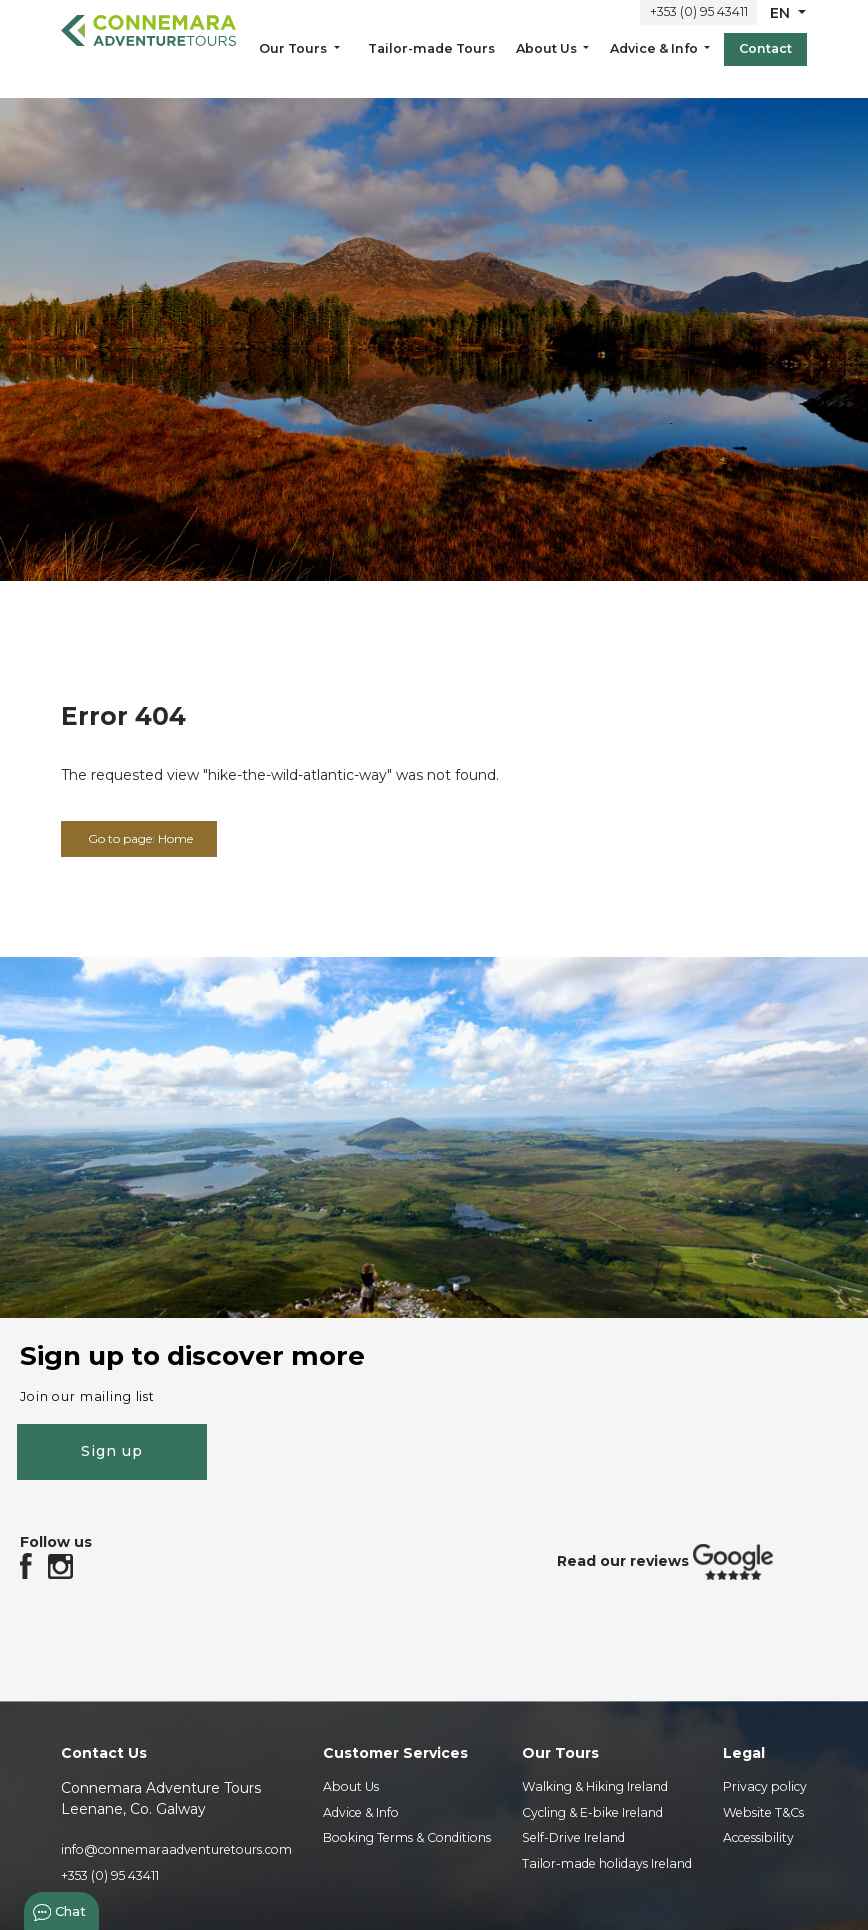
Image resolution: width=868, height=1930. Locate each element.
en (782, 27)
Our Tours (294, 62)
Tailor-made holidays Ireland (607, 1865)
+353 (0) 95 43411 (699, 26)
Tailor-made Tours (431, 62)
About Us (548, 62)
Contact (765, 62)
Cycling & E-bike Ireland (592, 1814)
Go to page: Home (152, 840)
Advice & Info (655, 62)
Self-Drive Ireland (573, 1840)
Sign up (112, 1448)
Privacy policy (765, 1789)
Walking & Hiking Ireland (595, 1789)
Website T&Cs (763, 1814)
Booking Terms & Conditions (407, 1840)
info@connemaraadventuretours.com (176, 1852)
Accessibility (758, 1840)
